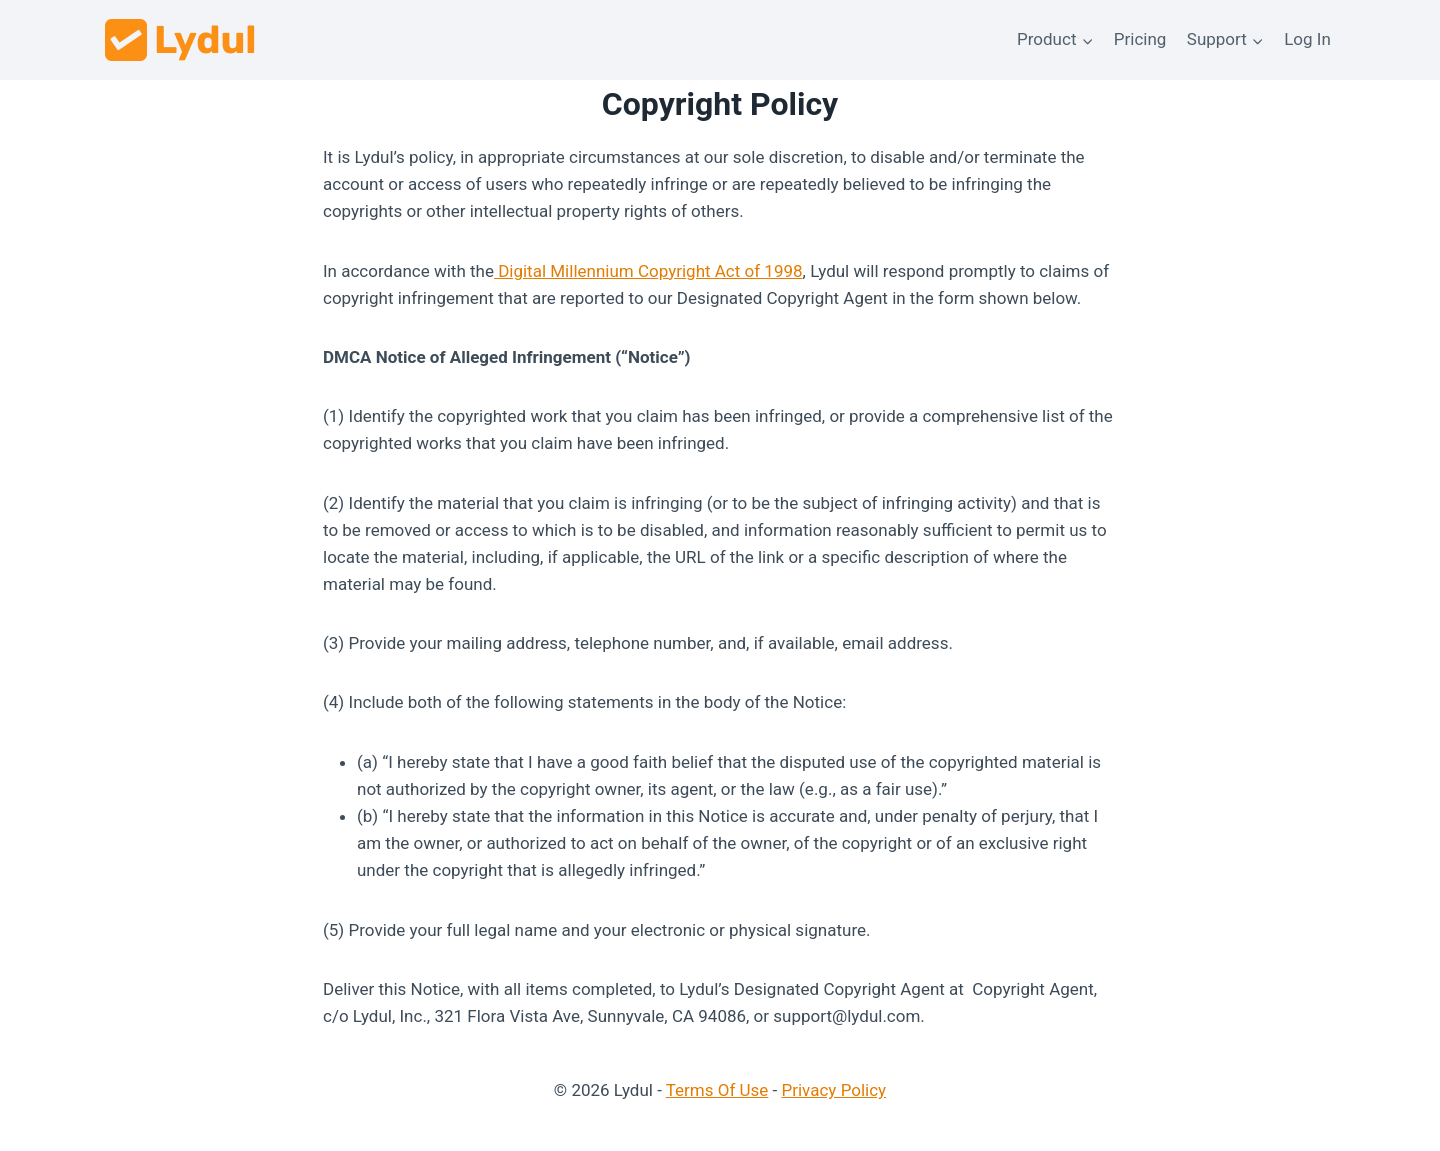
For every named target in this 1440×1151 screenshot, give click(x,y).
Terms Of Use (717, 1090)
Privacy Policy (834, 1090)
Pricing (1140, 39)
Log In (1307, 39)
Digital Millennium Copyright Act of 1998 (648, 271)
